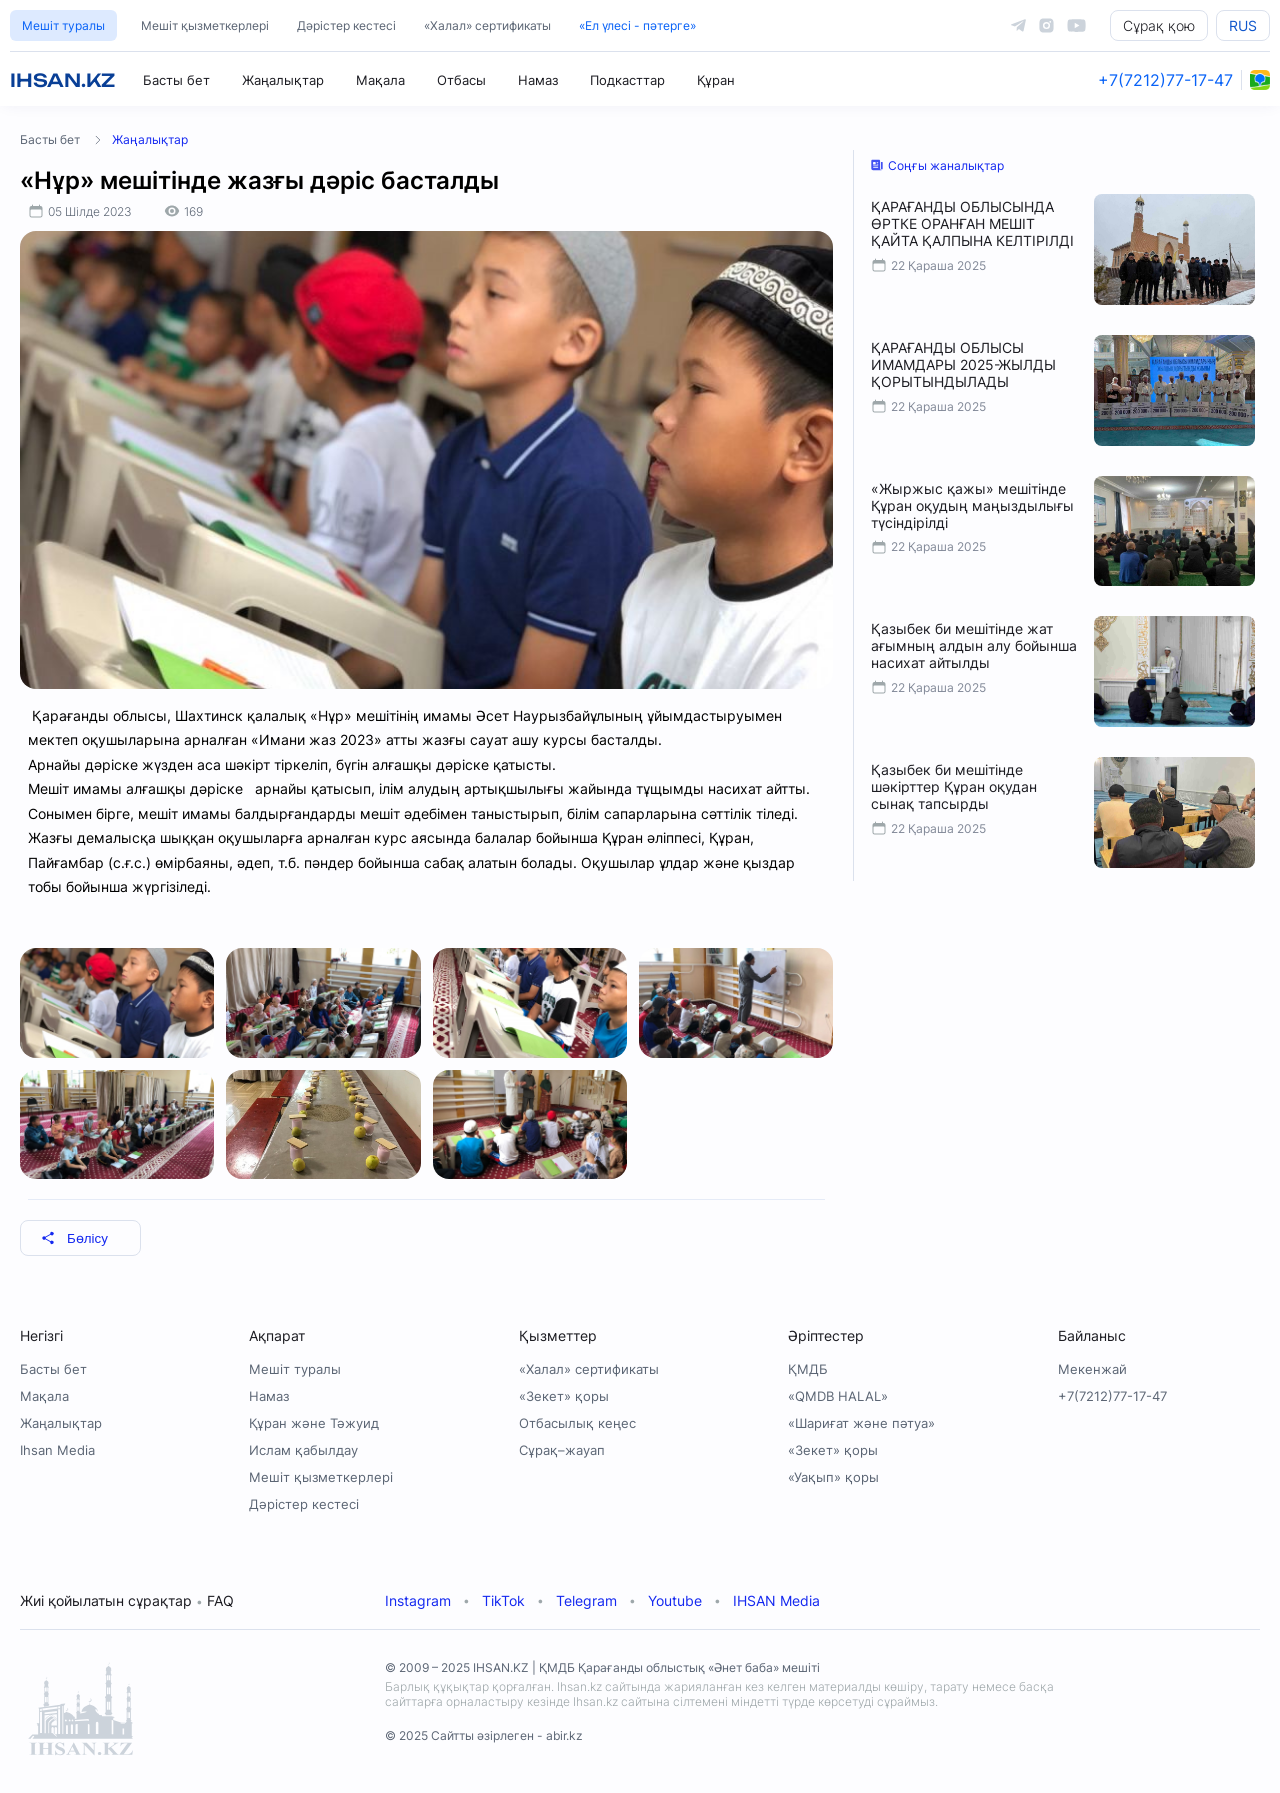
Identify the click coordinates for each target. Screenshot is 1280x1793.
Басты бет (176, 80)
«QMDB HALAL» (838, 1396)
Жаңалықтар (283, 80)
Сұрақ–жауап (562, 1450)
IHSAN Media (776, 1600)
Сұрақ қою (1159, 25)
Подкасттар (627, 80)
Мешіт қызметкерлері (205, 25)
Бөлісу (74, 1238)
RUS (1243, 25)
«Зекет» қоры (564, 1396)
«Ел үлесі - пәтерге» (637, 25)
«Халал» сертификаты (487, 25)
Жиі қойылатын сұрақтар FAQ (127, 1600)
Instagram (418, 1600)
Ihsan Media (57, 1450)
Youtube (675, 1600)
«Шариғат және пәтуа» (861, 1423)
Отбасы (461, 80)
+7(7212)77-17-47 (1165, 80)
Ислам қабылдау (303, 1450)
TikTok (503, 1600)
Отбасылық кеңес (577, 1423)
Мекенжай (1092, 1369)
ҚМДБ (808, 1369)
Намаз (538, 80)
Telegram (586, 1600)
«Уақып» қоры (833, 1477)
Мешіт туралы (63, 25)
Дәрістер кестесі (346, 25)
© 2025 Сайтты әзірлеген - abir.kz (484, 1735)
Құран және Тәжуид (314, 1423)
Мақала (380, 80)
